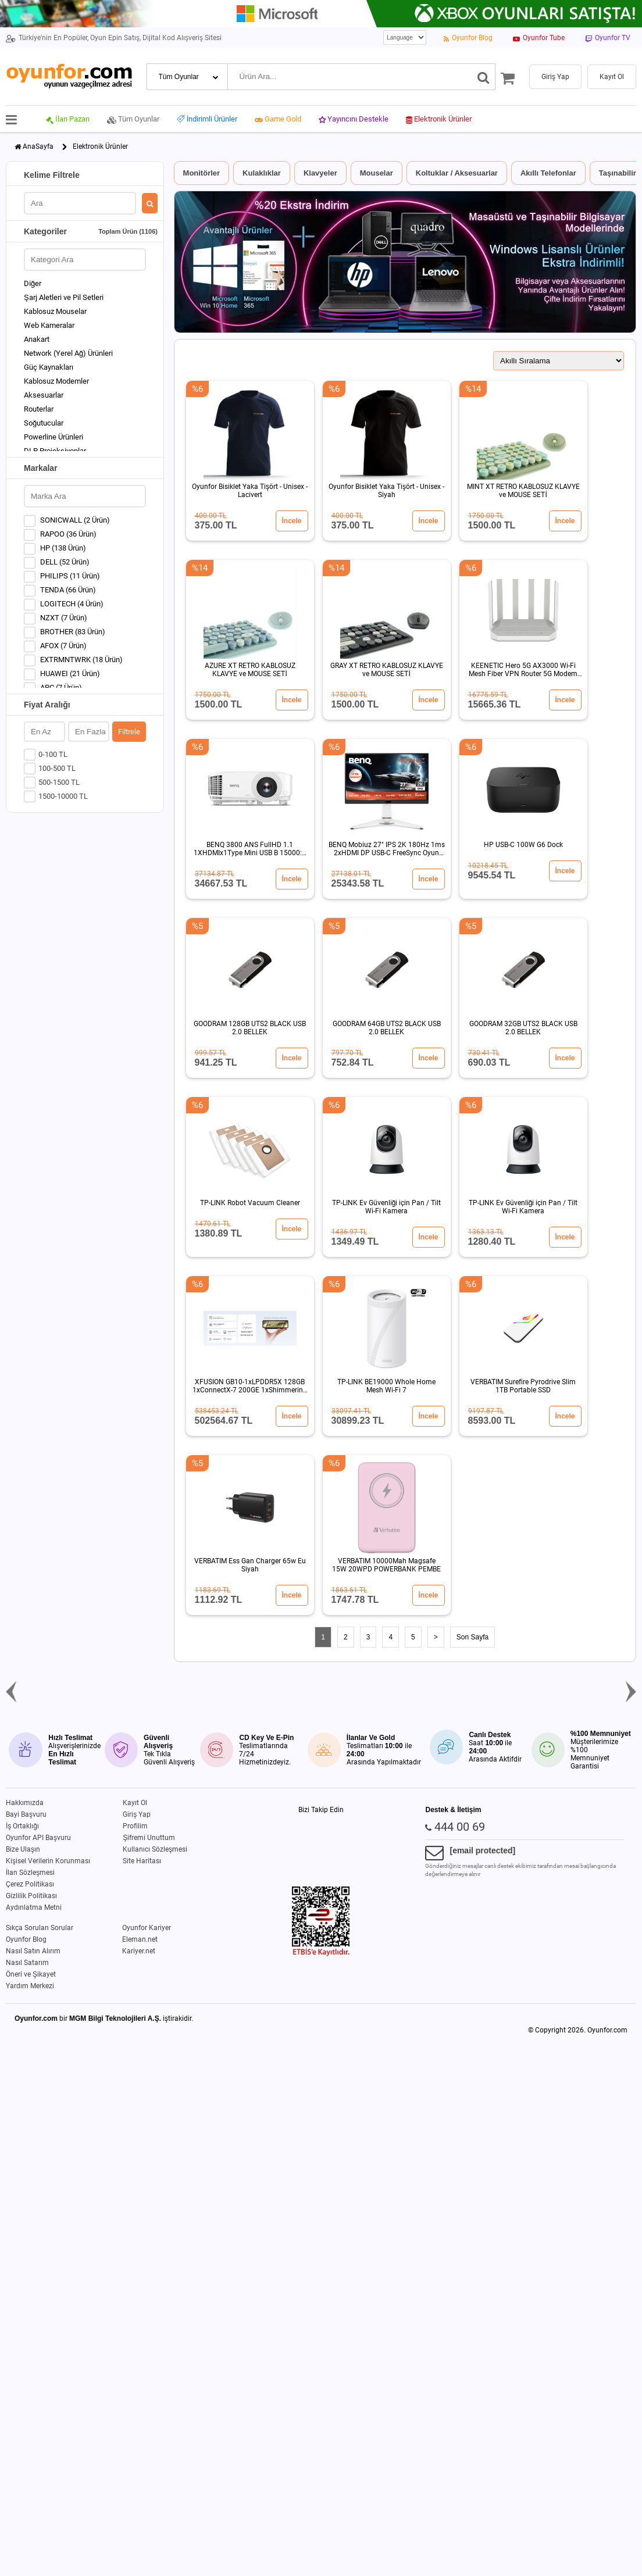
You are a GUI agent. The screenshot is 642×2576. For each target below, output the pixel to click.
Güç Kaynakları (48, 367)
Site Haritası (142, 1861)
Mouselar (376, 173)
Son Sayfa (472, 1637)
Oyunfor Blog (26, 1939)
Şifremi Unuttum (149, 1838)
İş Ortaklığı (22, 1826)
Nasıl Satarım (27, 1963)
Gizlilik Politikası (31, 1896)
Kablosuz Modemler (56, 381)
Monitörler (201, 173)
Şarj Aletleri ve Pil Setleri (64, 297)
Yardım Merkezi (30, 1986)
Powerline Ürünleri (53, 437)
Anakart (36, 339)
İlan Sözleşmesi (30, 1872)
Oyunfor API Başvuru (38, 1838)
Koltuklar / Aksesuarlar (457, 173)
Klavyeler (320, 173)
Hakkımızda (25, 1803)
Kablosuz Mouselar (55, 311)
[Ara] (483, 76)
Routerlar (39, 409)
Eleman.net (140, 1939)
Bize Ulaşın (23, 1849)
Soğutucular (43, 423)
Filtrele (129, 731)
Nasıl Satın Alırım (33, 1951)
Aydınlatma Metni (34, 1907)
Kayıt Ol (135, 1803)
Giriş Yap (137, 1814)
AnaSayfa (38, 146)
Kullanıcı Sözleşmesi (155, 1849)
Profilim (135, 1826)
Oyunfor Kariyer (146, 1928)
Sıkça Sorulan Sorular (39, 1928)
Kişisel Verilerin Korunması (48, 1861)
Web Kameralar (49, 325)
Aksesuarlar (43, 395)
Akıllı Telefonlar (548, 173)
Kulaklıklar (261, 173)
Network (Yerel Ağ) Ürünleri (68, 353)
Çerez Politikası (30, 1884)
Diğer (32, 283)
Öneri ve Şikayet (31, 1974)
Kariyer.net (138, 1951)
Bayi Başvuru (26, 1814)
